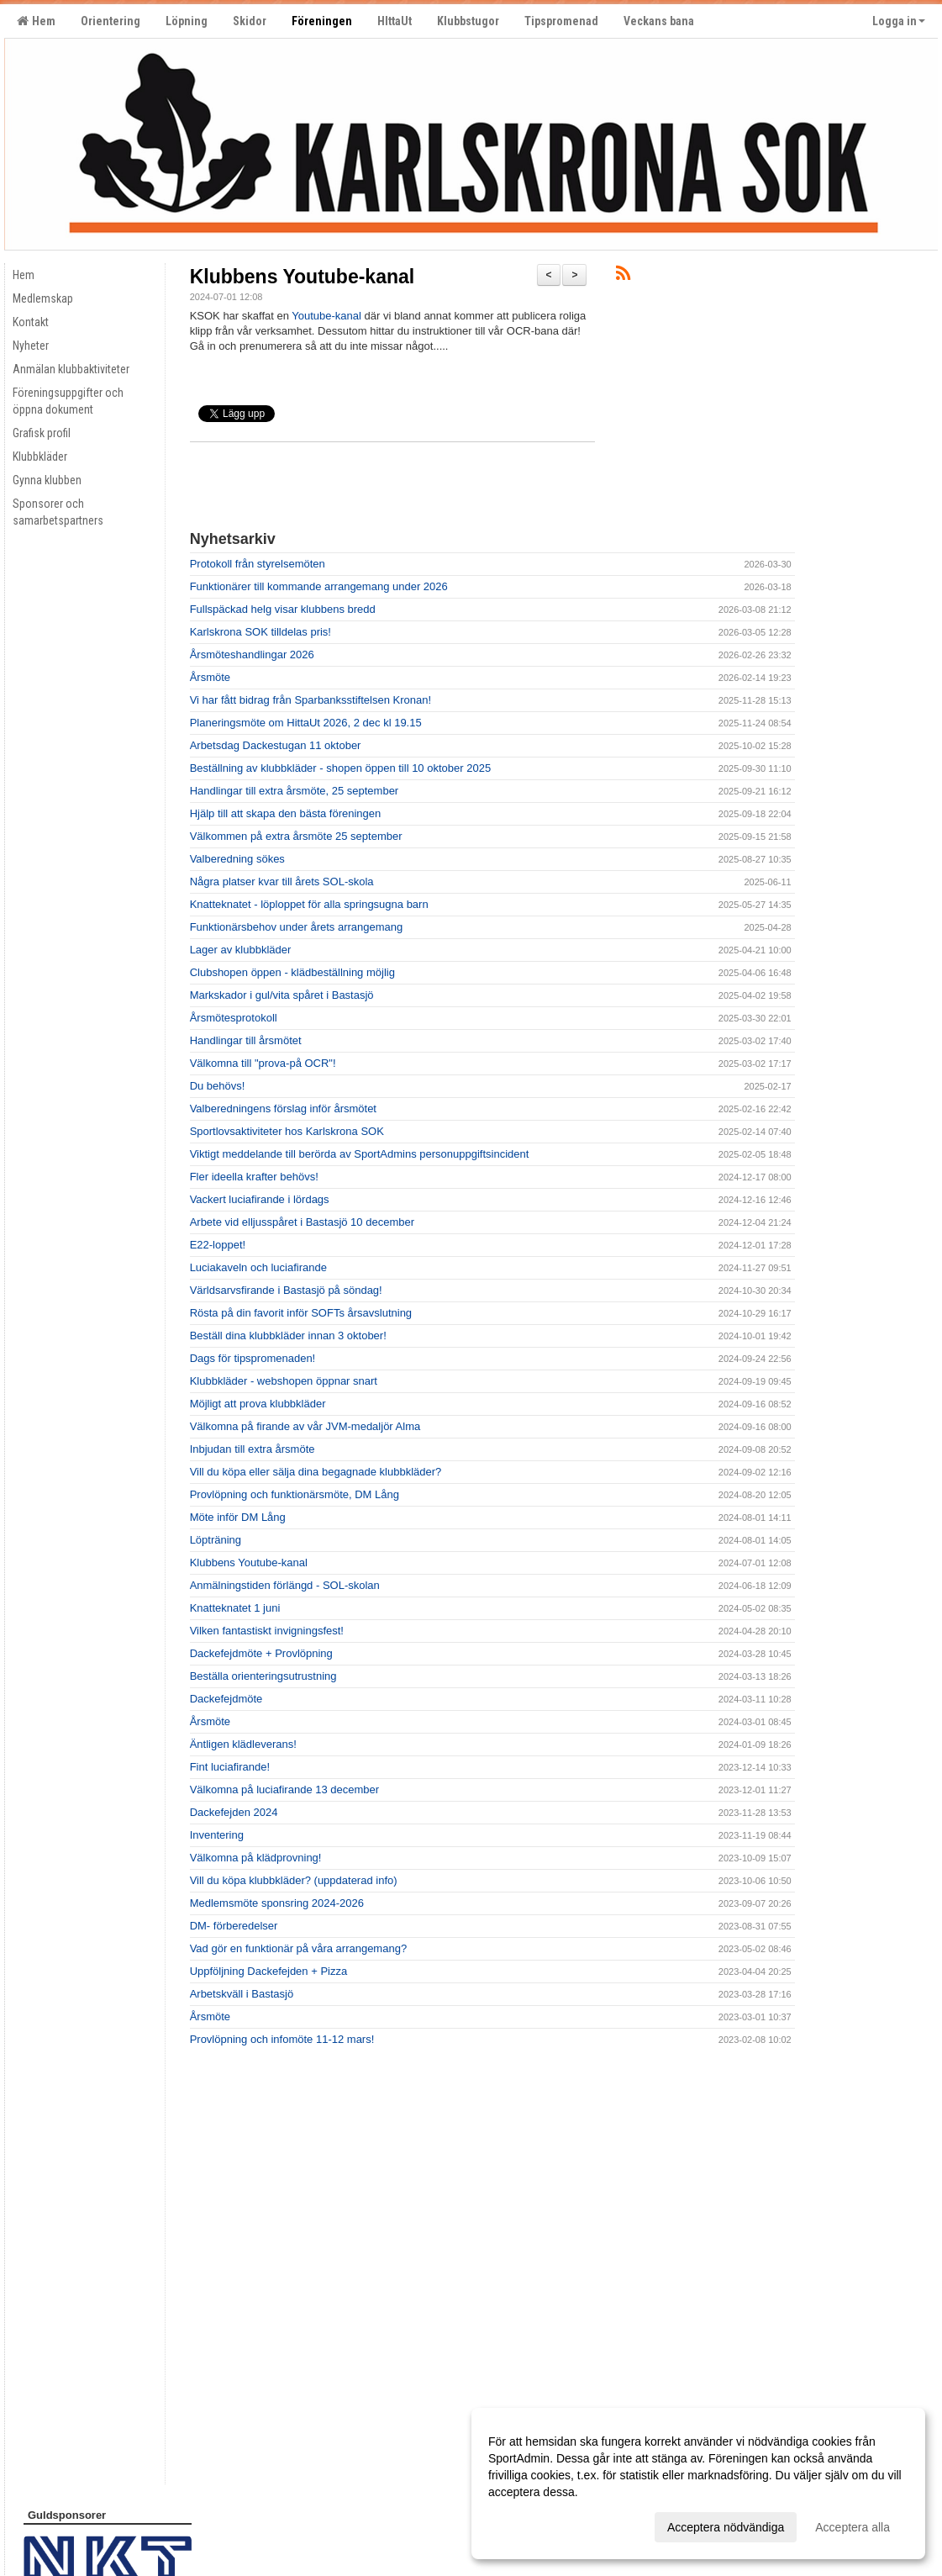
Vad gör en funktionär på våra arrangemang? (298, 1948)
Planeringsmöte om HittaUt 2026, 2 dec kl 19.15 (306, 722)
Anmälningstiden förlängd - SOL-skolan (285, 1585)
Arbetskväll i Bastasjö (242, 1993)
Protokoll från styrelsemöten (257, 563)
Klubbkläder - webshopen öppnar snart (283, 1381)
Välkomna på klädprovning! (256, 1857)
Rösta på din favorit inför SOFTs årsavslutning (301, 1312)
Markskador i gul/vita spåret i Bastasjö (282, 995)
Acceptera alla (852, 2527)
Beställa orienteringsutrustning (263, 1676)
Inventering (217, 1835)
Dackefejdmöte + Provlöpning (261, 1653)
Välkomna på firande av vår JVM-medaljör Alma (305, 1426)
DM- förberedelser (234, 1925)
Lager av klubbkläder (241, 949)
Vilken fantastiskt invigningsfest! (267, 1630)
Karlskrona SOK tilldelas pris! (260, 632)
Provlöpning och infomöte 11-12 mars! (282, 2039)
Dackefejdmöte (226, 1698)
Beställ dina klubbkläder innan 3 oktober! (288, 1335)
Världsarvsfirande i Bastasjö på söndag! (286, 1290)
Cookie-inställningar (65, 2527)
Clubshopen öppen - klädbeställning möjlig (292, 972)
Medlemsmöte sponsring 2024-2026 (277, 1903)
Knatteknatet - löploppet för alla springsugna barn (309, 904)
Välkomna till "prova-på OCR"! (263, 1063)
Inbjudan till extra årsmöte (252, 1449)
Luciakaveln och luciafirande (258, 1267)
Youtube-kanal (326, 315)
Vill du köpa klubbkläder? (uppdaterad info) (293, 1880)
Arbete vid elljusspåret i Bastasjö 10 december (302, 1222)
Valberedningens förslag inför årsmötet (283, 1108)
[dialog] (698, 2483)
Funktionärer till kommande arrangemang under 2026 (319, 586)
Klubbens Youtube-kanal (302, 277)
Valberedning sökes (237, 859)
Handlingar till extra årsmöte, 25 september (294, 790)
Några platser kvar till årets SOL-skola (282, 881)
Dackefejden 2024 (234, 1812)
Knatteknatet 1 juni (235, 1608)
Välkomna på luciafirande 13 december (284, 1789)
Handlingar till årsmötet (246, 1040)
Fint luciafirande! (230, 1766)
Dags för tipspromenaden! (253, 1358)
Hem (36, 21)
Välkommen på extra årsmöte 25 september (296, 836)
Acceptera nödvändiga (725, 2527)
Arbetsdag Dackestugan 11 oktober (275, 745)
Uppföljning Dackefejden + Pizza (269, 1971)
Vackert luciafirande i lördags (259, 1199)
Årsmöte (210, 677)
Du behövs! (217, 1085)
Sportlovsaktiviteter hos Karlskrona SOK (287, 1131)
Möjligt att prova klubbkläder (258, 1403)
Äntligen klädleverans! (243, 1744)
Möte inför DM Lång (238, 1517)
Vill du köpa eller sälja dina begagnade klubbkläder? (316, 1471)
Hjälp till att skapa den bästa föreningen (286, 813)
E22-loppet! (218, 1244)
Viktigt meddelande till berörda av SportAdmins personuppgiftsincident (359, 1154)
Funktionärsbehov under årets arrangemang (296, 927)
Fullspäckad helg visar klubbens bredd (283, 609)
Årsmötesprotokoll (233, 1017)
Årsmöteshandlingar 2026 (252, 654)
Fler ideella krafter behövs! (254, 1176)
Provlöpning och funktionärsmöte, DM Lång (294, 1494)
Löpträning (215, 1539)
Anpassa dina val (533, 2524)
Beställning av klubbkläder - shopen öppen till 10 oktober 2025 (340, 768)
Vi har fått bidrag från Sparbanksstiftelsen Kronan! (310, 700)
